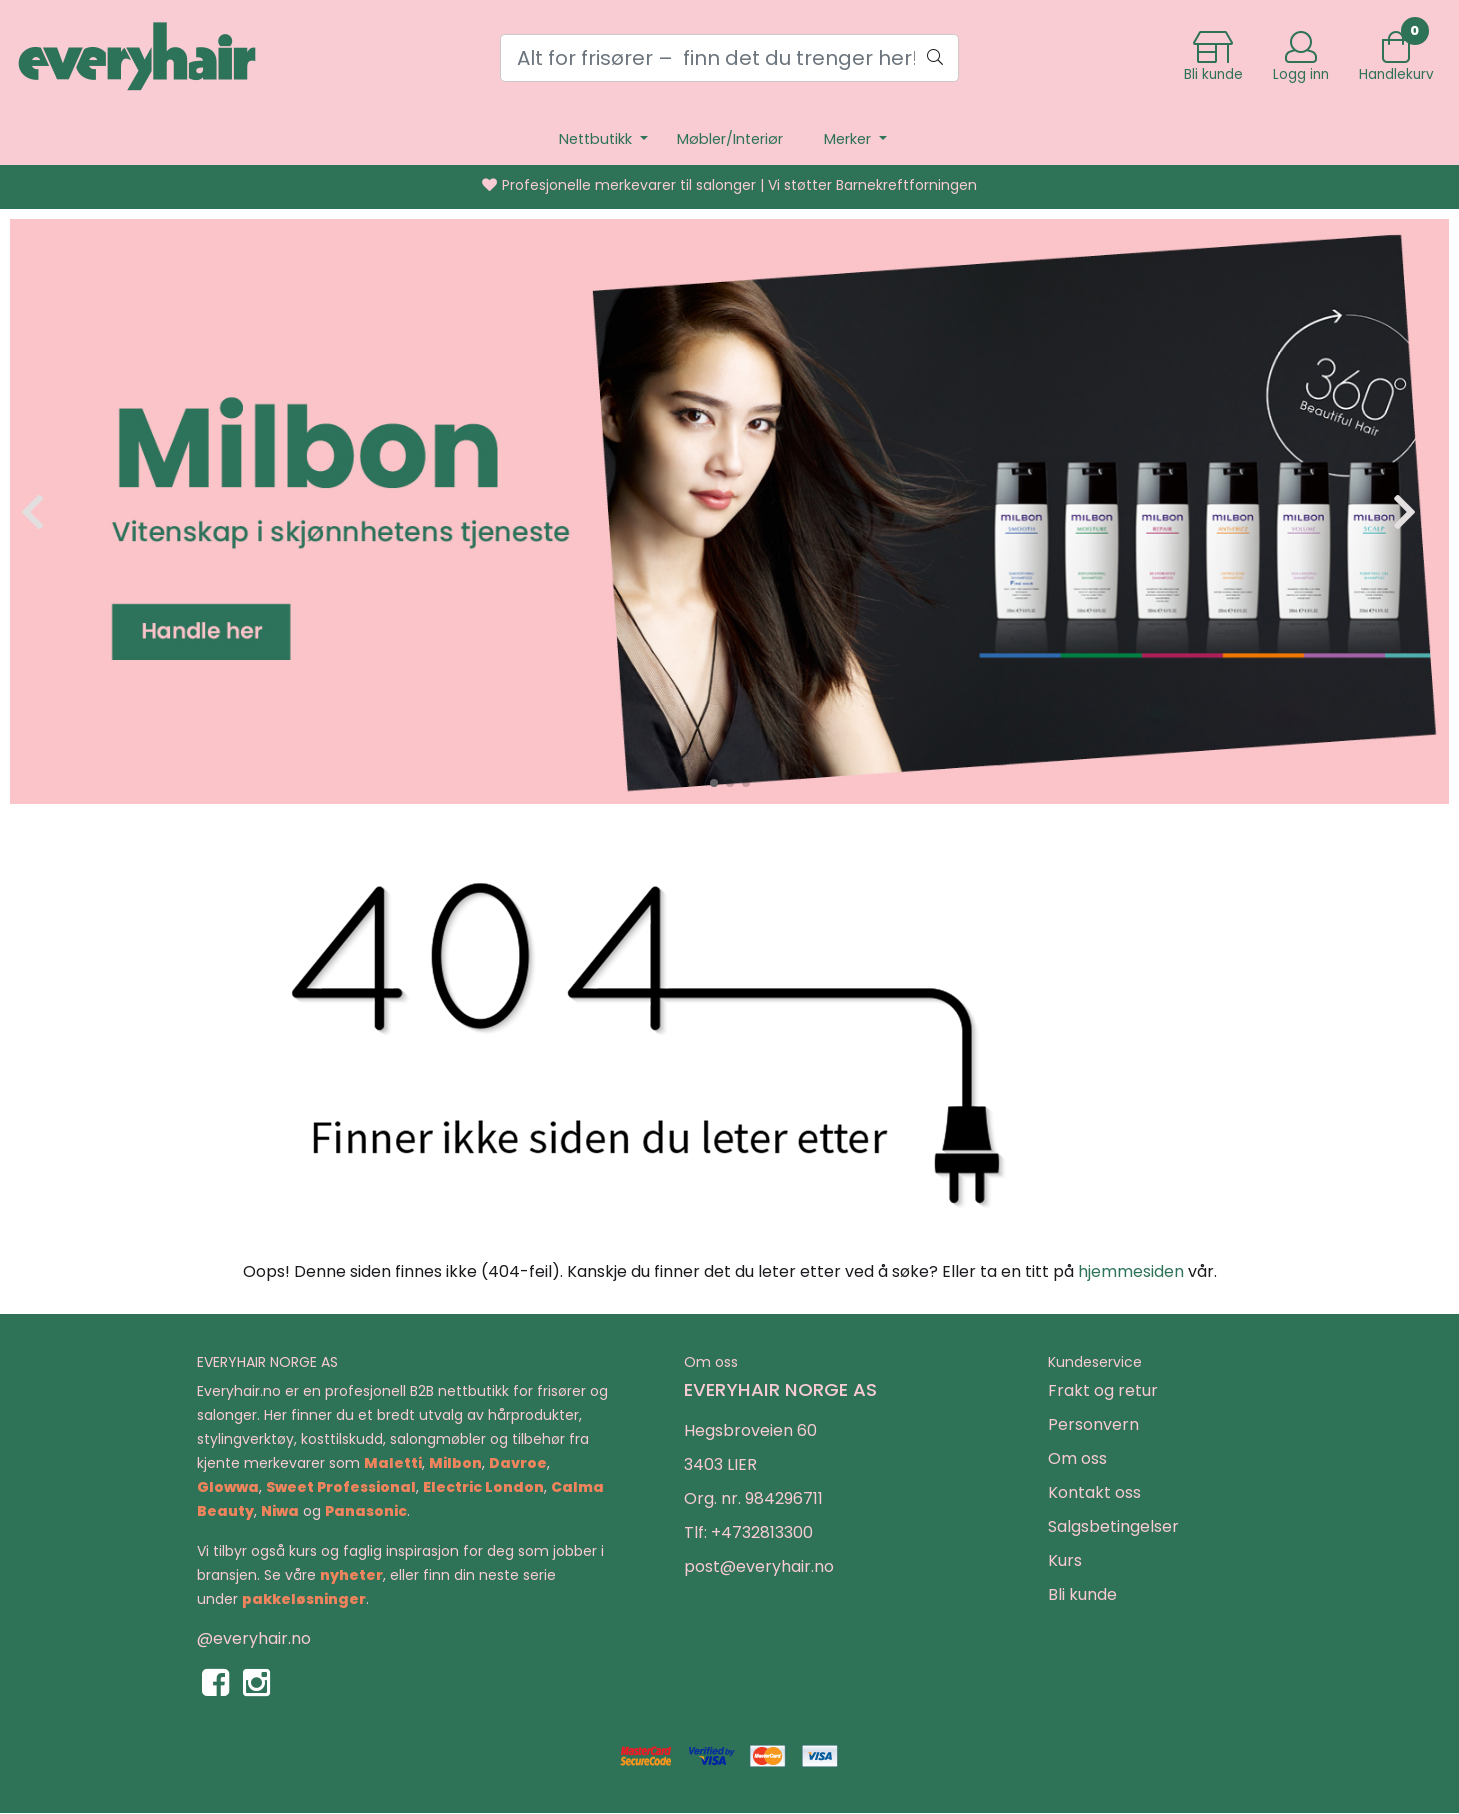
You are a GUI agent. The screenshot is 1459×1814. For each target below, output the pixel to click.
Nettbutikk (597, 139)
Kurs (1065, 1560)
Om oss (1077, 1458)
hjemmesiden (1131, 1271)
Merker (849, 139)
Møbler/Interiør (730, 139)
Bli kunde (1082, 1594)
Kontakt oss (1094, 1492)
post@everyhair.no (759, 1566)
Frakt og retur (1103, 1390)
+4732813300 (762, 1532)
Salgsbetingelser (1113, 1526)
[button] (714, 783)
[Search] (730, 58)
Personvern (1093, 1424)
